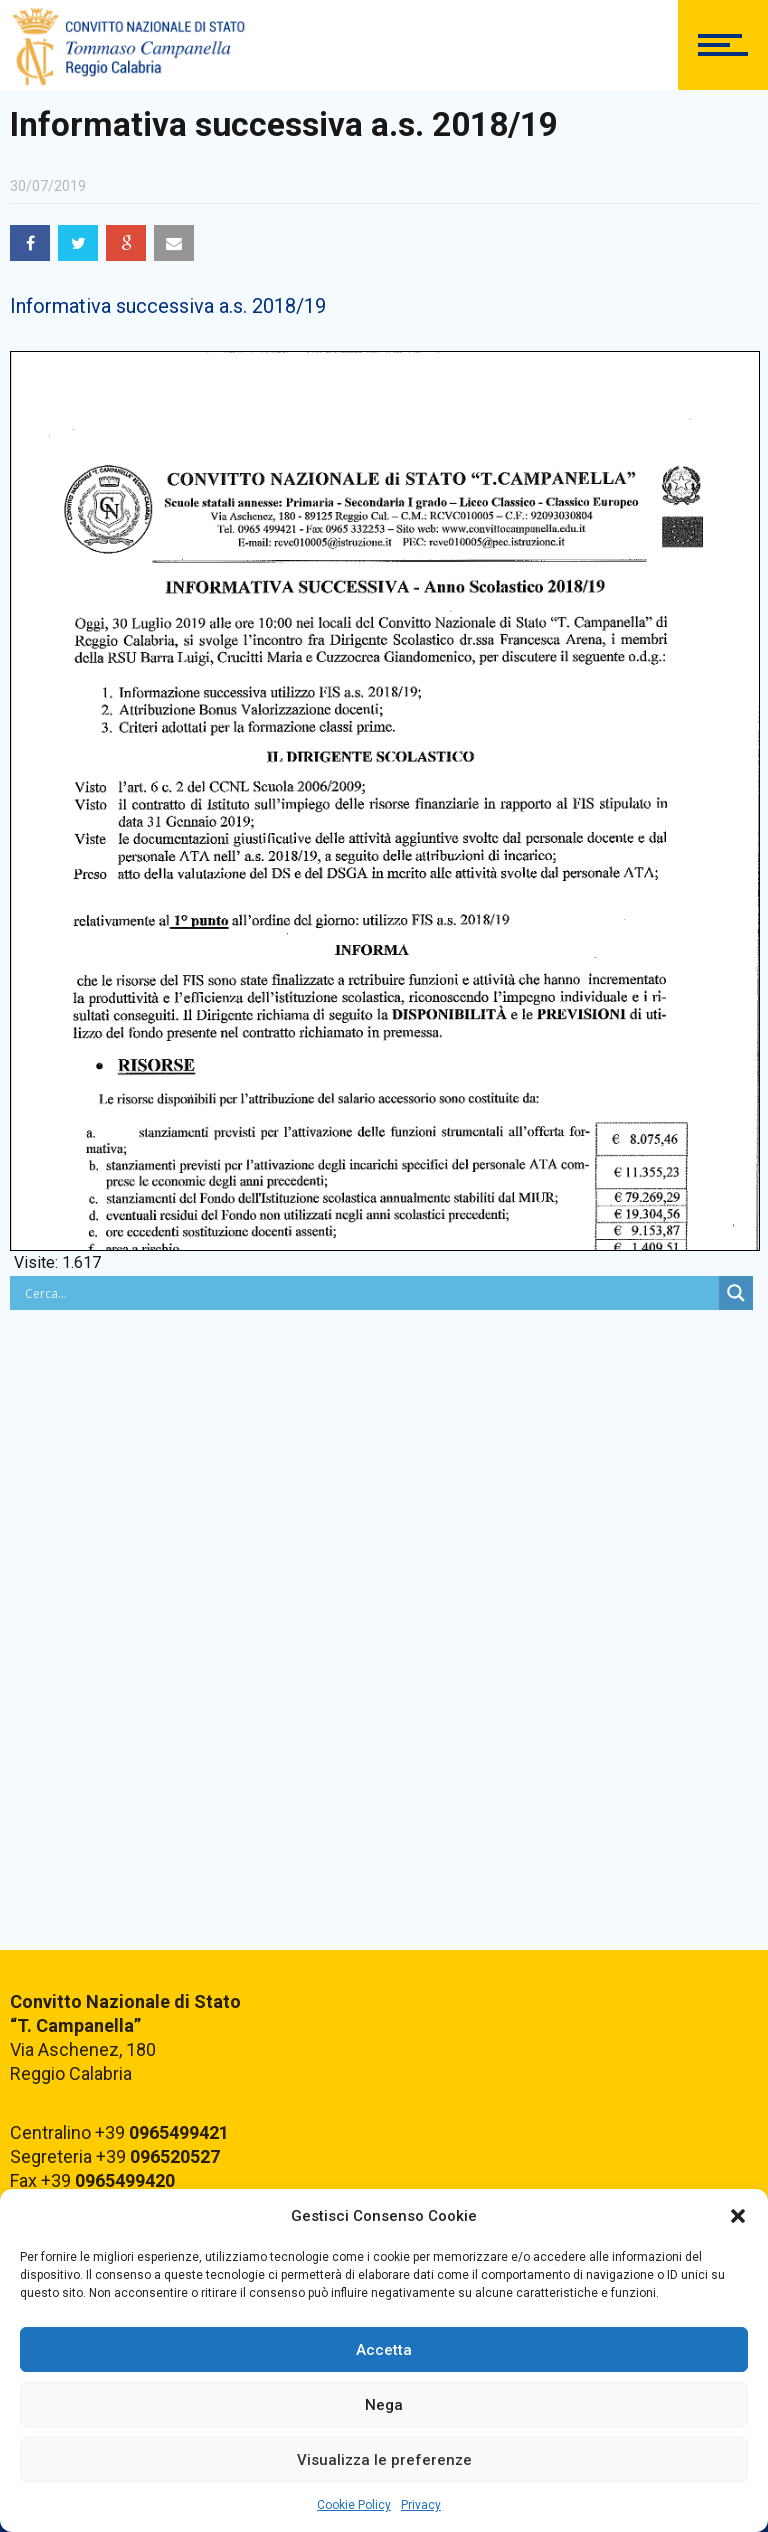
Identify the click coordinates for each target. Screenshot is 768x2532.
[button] (738, 2216)
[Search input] (369, 1293)
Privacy (421, 2505)
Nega (384, 2405)
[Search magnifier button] (736, 1293)
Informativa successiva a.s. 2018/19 (168, 306)
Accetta (384, 2350)
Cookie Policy (354, 2505)
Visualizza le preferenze (384, 2460)
